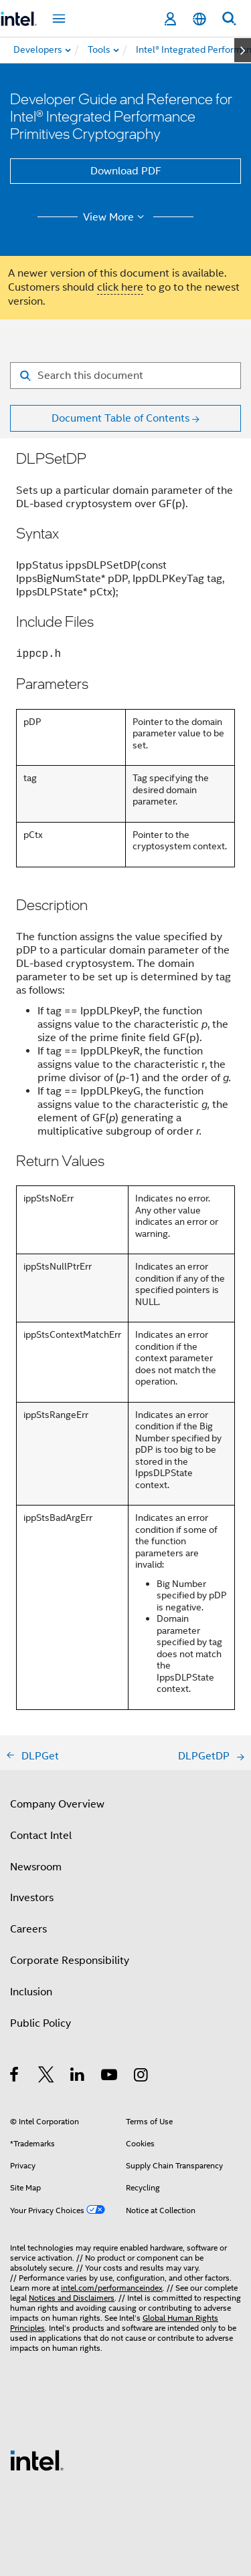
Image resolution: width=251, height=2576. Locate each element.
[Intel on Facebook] (15, 2077)
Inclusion (31, 1992)
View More (115, 217)
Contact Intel (41, 1835)
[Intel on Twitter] (46, 2077)
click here (120, 287)
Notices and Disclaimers (71, 2298)
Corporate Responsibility (69, 1960)
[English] (199, 19)
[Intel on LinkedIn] (78, 2077)
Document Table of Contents (120, 418)
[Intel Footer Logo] (37, 2459)
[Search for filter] (125, 375)
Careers (28, 1929)
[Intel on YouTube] (110, 2077)
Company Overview (57, 1804)
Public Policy (40, 2023)
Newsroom (36, 1867)
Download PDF (125, 171)
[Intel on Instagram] (141, 2077)
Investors (32, 1897)
